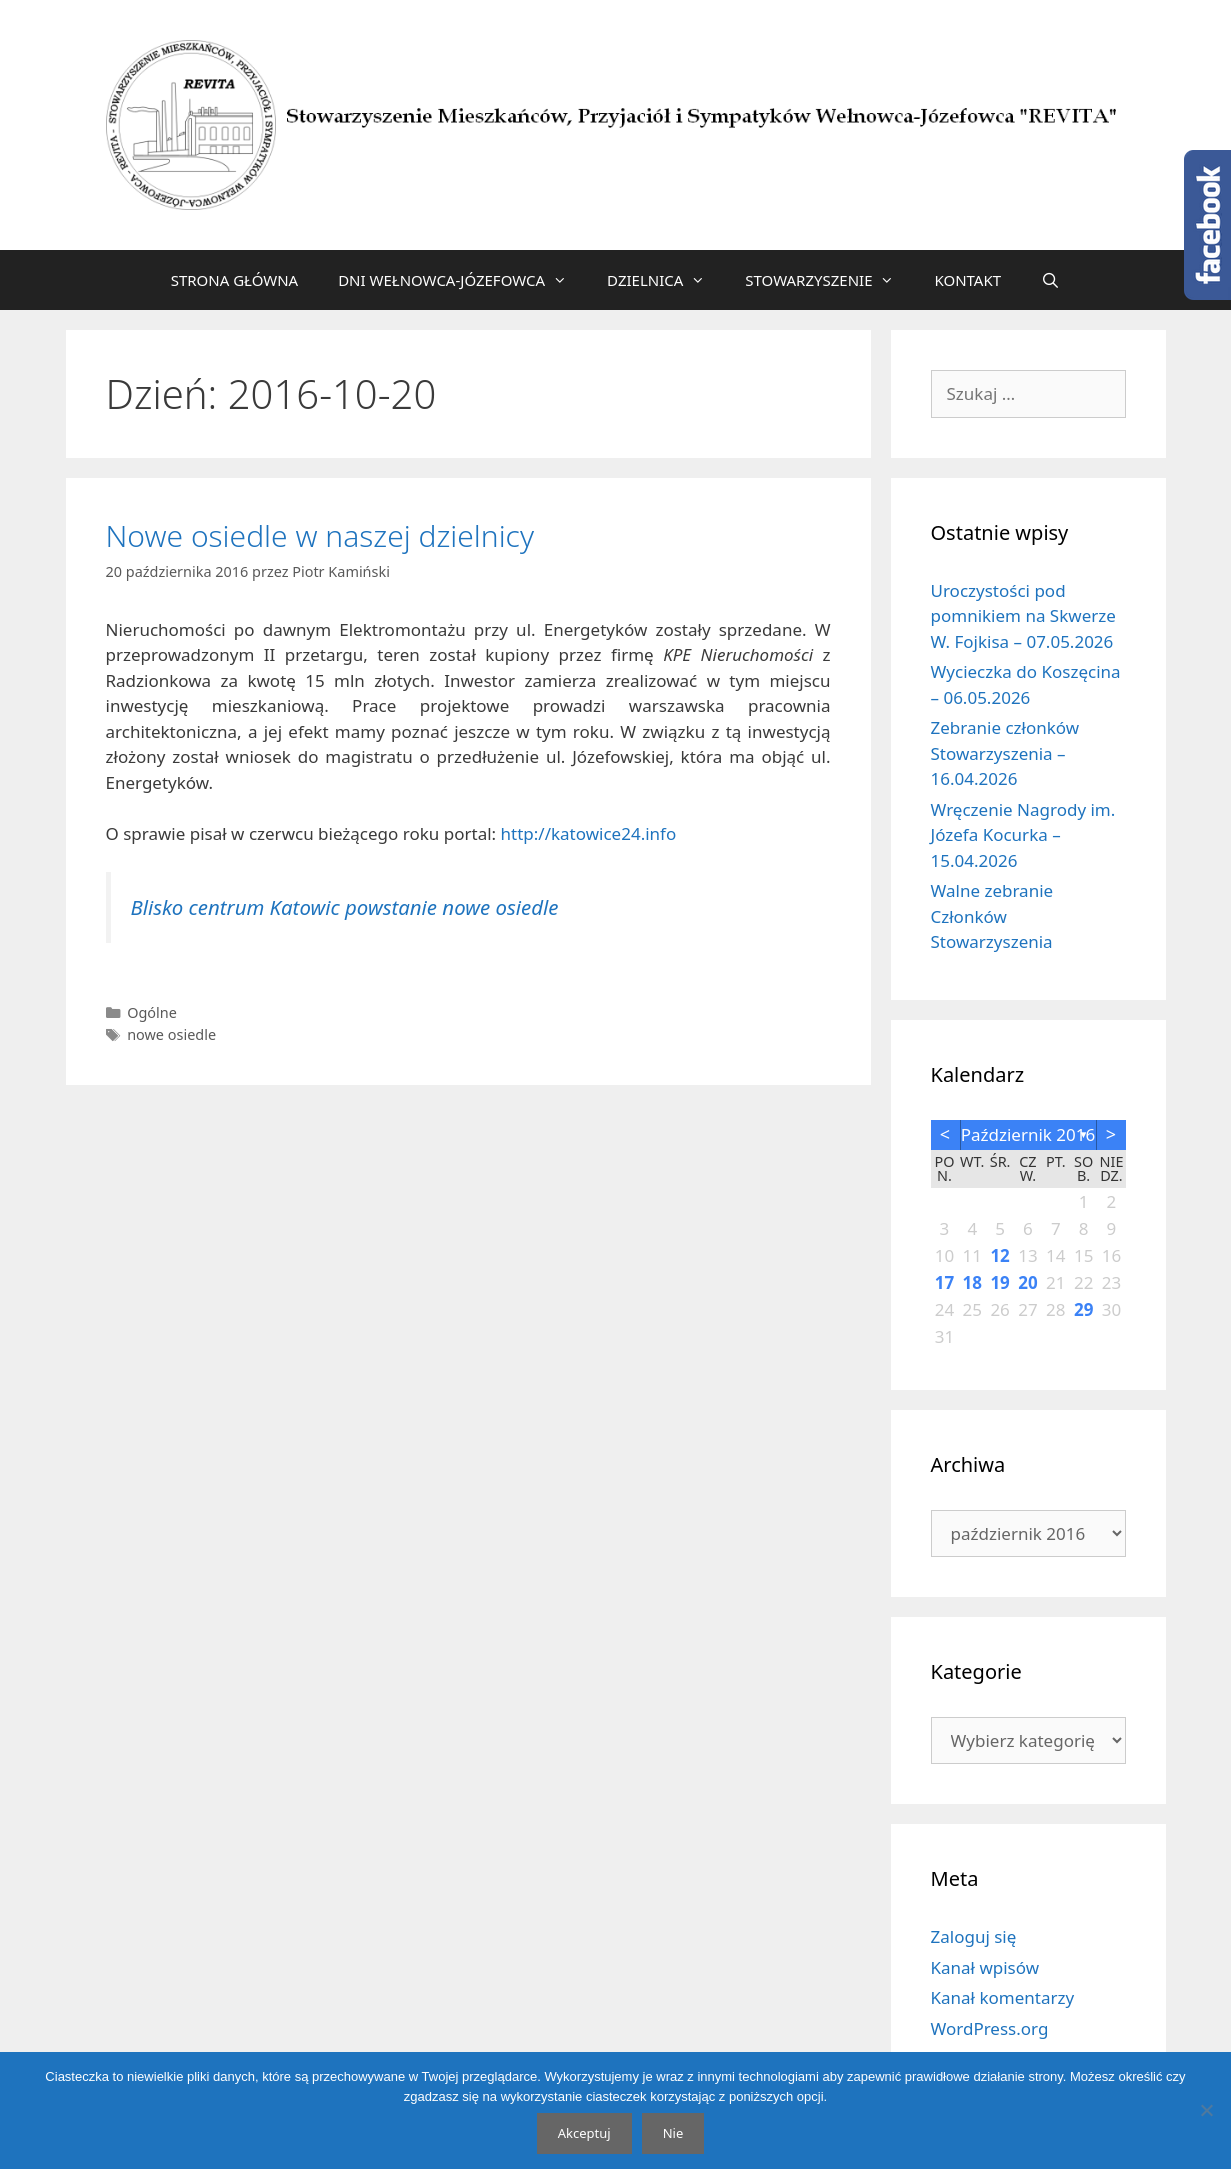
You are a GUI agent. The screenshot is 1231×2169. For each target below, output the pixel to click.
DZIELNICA (666, 280)
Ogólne (152, 1012)
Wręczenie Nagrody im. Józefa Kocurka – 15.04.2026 (1023, 835)
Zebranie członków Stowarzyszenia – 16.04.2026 (1005, 753)
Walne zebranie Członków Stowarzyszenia (992, 916)
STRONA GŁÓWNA (235, 280)
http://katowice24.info (589, 833)
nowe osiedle (171, 1034)
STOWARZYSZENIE (829, 280)
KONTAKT (967, 280)
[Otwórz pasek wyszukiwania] (1050, 280)
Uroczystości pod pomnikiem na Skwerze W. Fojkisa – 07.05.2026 (1023, 616)
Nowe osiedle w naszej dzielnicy (320, 535)
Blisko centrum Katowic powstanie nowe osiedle (345, 907)
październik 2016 (1028, 1134)
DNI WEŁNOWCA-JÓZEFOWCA (462, 280)
